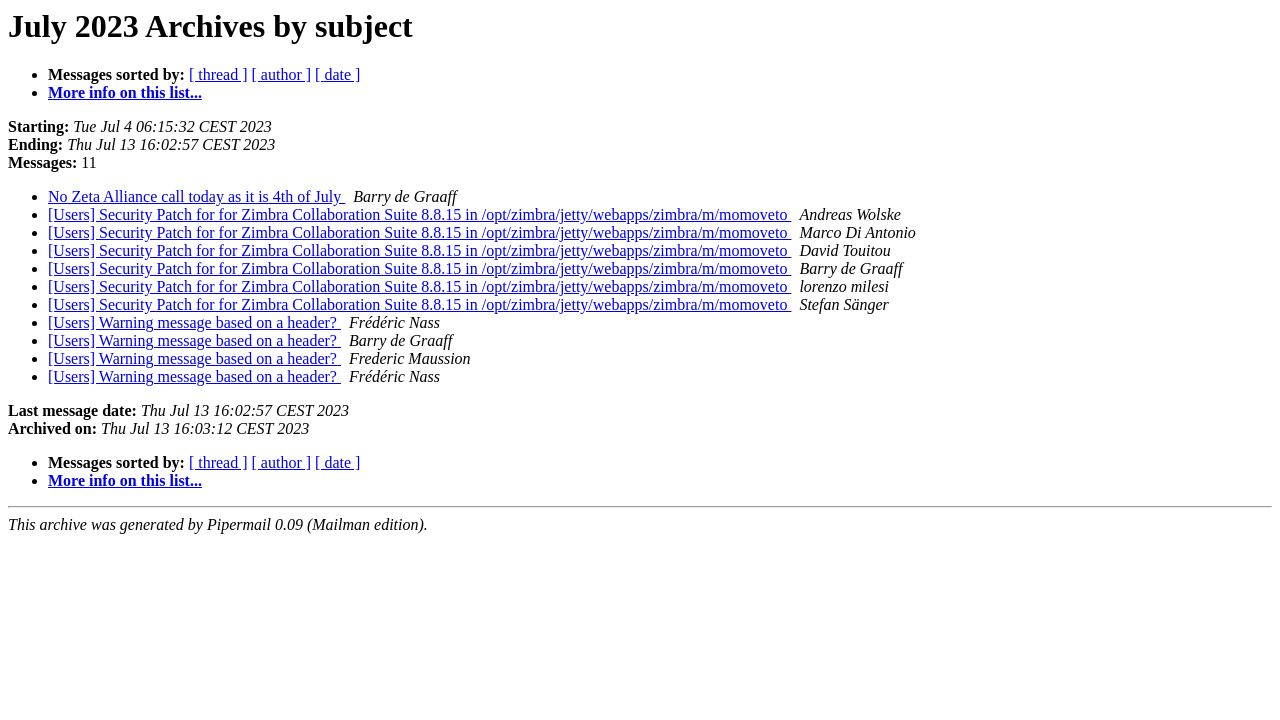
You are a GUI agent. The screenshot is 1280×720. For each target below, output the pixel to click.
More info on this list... (125, 92)
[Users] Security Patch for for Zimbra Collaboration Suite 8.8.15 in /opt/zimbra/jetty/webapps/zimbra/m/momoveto (419, 214)
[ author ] (282, 74)
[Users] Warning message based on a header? (194, 322)
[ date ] (337, 74)
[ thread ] (218, 74)
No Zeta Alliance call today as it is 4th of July (196, 196)
